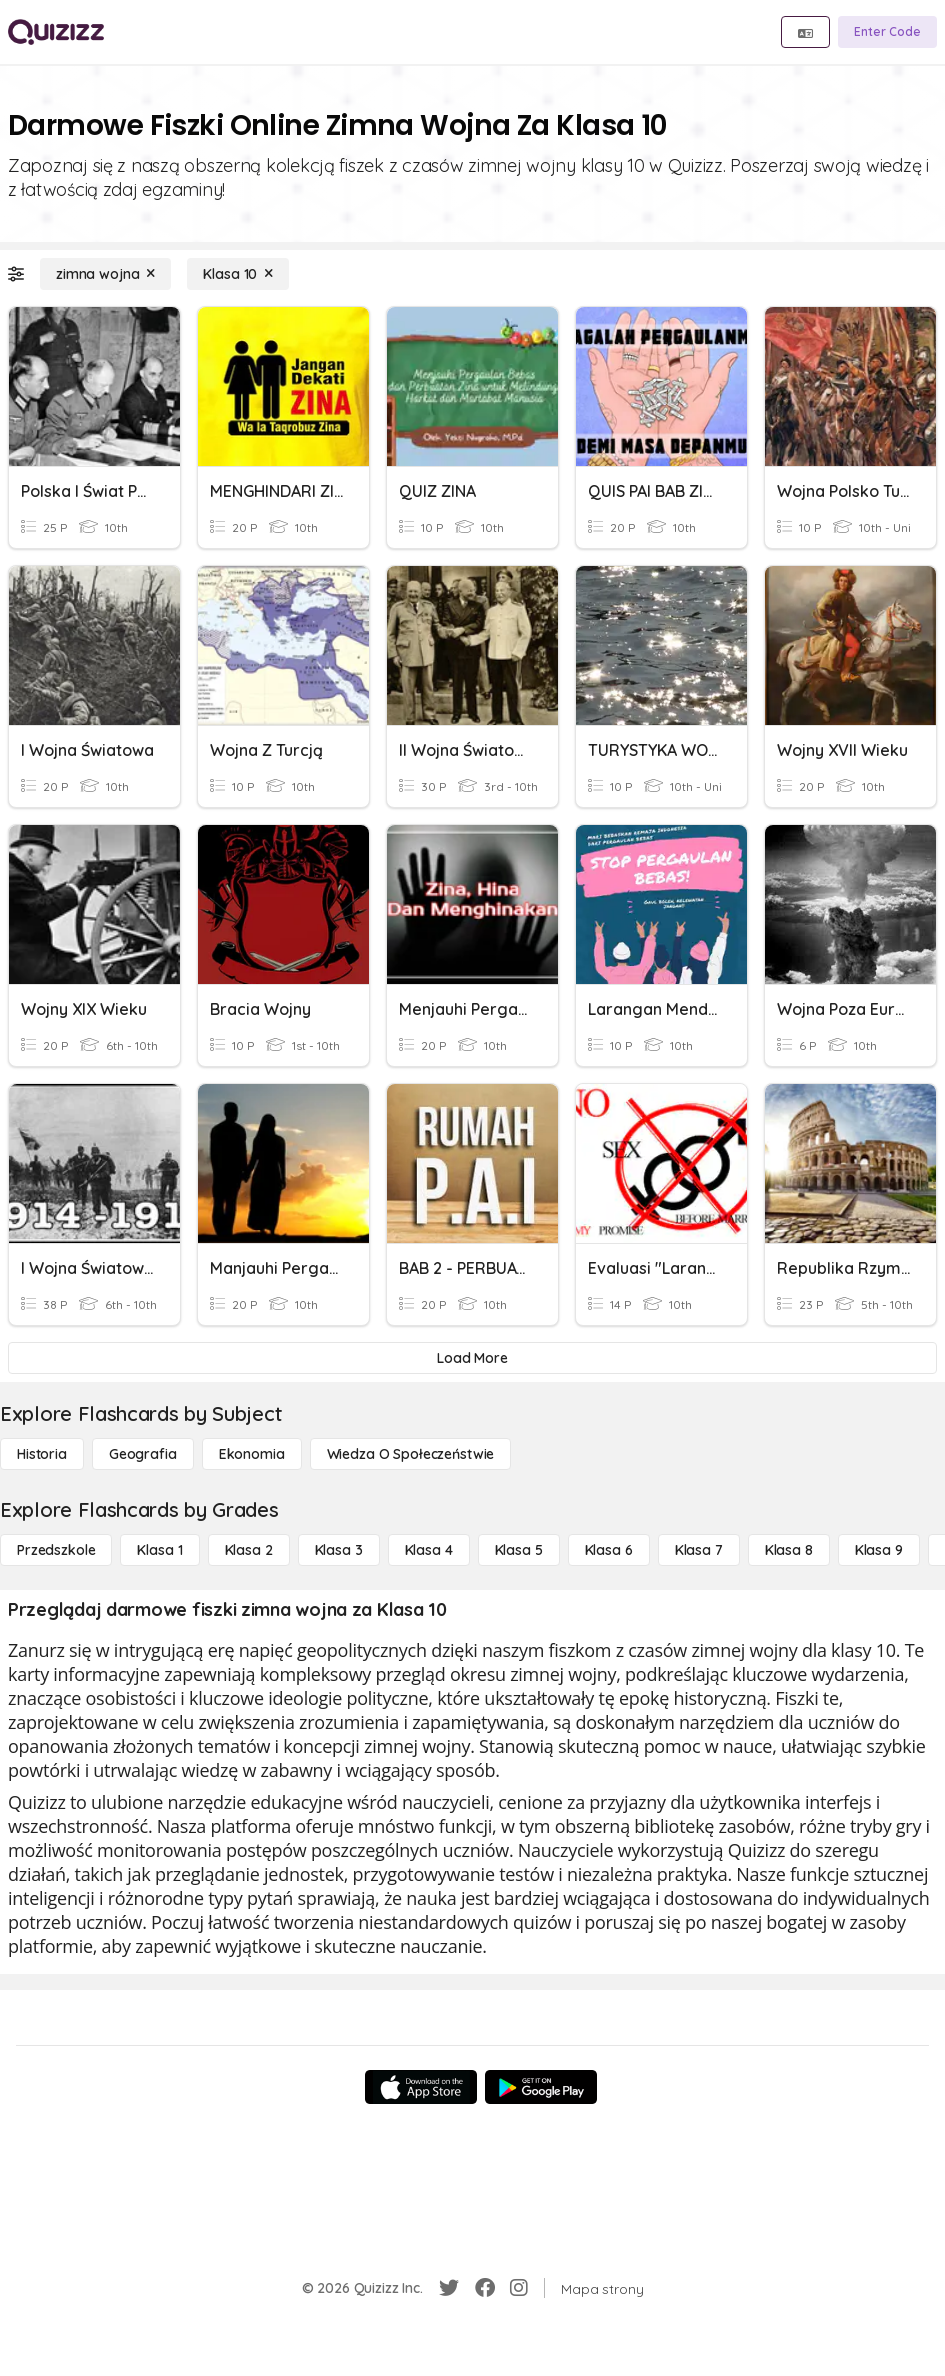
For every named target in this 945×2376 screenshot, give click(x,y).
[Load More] (472, 1358)
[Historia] (42, 1454)
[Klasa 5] (519, 1550)
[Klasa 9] (879, 1550)
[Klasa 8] (789, 1550)
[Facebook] (485, 2288)
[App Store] (421, 2087)
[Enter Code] (887, 32)
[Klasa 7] (699, 1550)
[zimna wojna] (105, 274)
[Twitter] (449, 2288)
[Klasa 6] (609, 1550)
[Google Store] (541, 2087)
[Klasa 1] (159, 1550)
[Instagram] (519, 2288)
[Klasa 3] (339, 1550)
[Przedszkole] (56, 1550)
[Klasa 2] (249, 1550)
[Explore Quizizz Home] (56, 32)
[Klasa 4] (429, 1550)
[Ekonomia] (252, 1454)
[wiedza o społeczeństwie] (411, 1454)
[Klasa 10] (238, 274)
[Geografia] (143, 1454)
